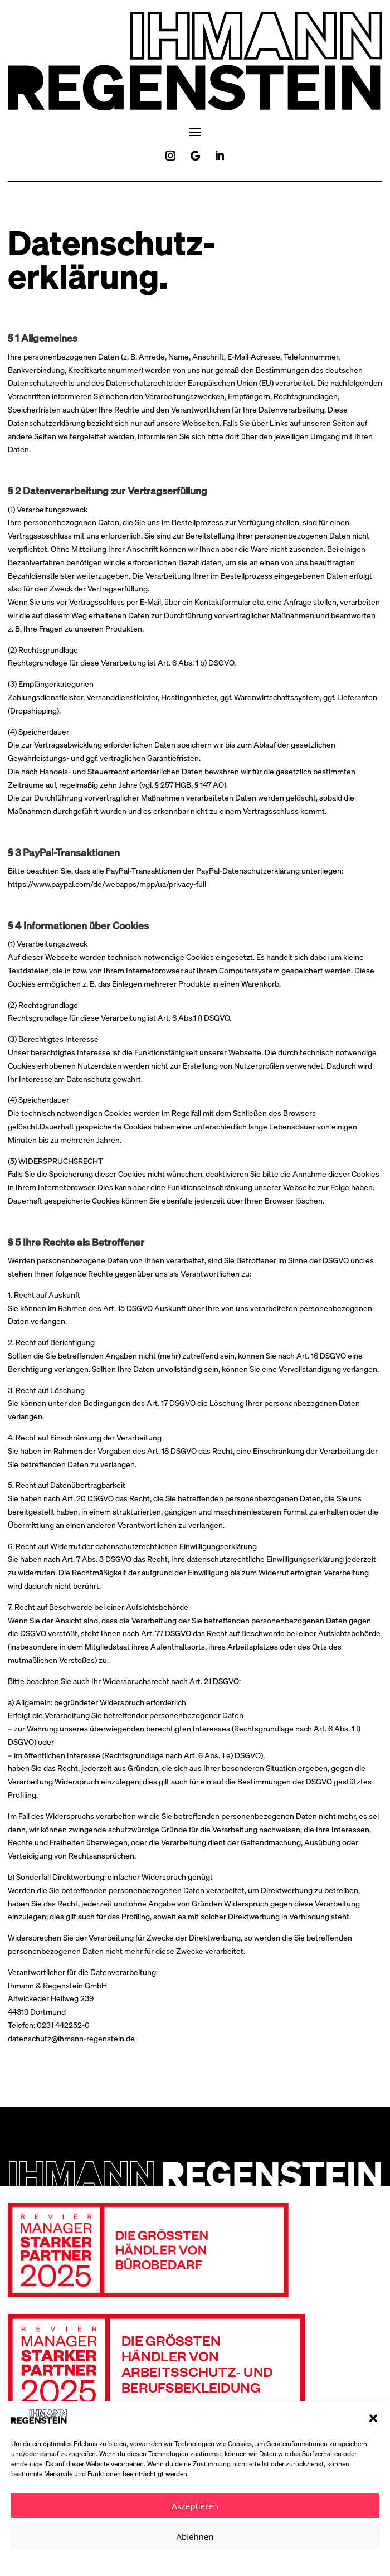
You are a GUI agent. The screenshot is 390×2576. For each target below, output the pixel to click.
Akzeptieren (195, 2505)
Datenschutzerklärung (175, 2560)
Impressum (231, 2560)
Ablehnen (195, 2536)
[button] (373, 2418)
